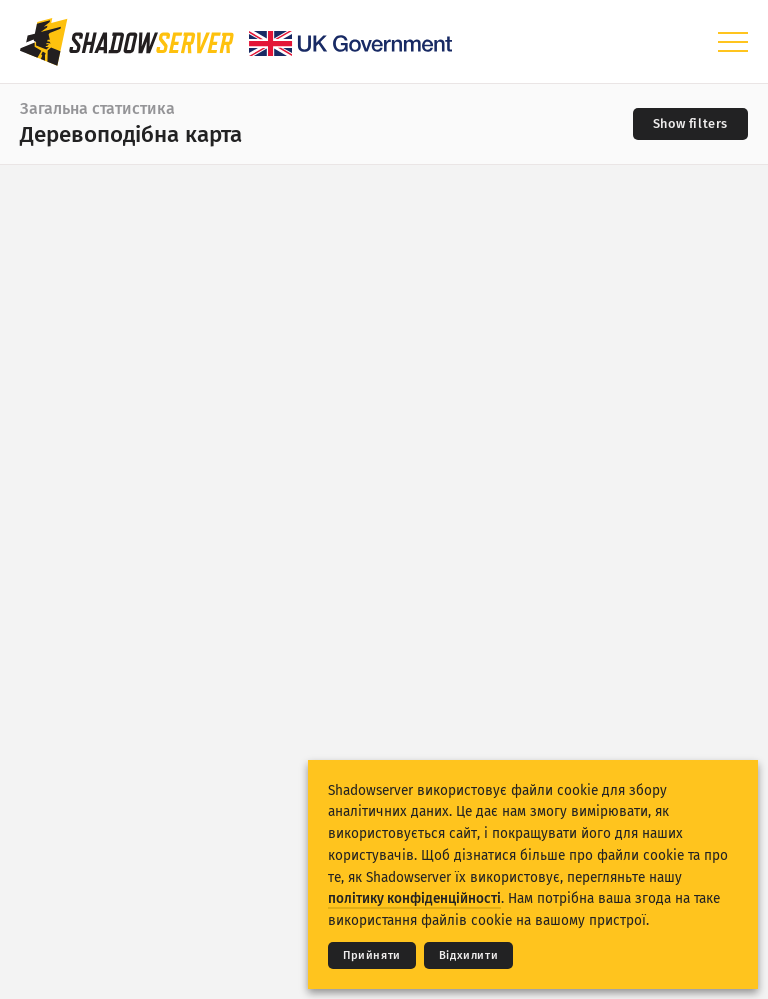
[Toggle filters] (690, 124)
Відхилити (468, 955)
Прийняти (372, 955)
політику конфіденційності (414, 898)
